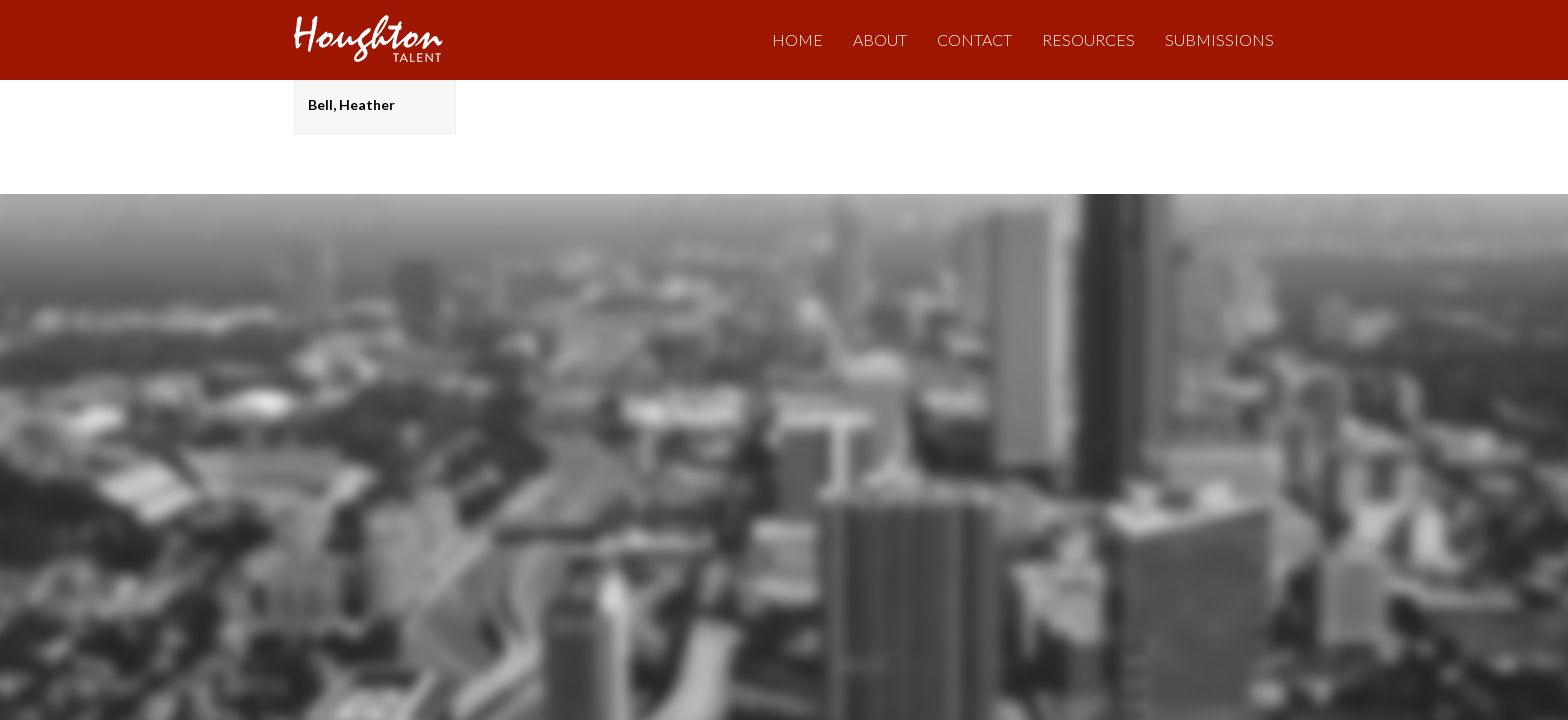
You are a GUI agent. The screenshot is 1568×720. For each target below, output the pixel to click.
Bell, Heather (351, 104)
